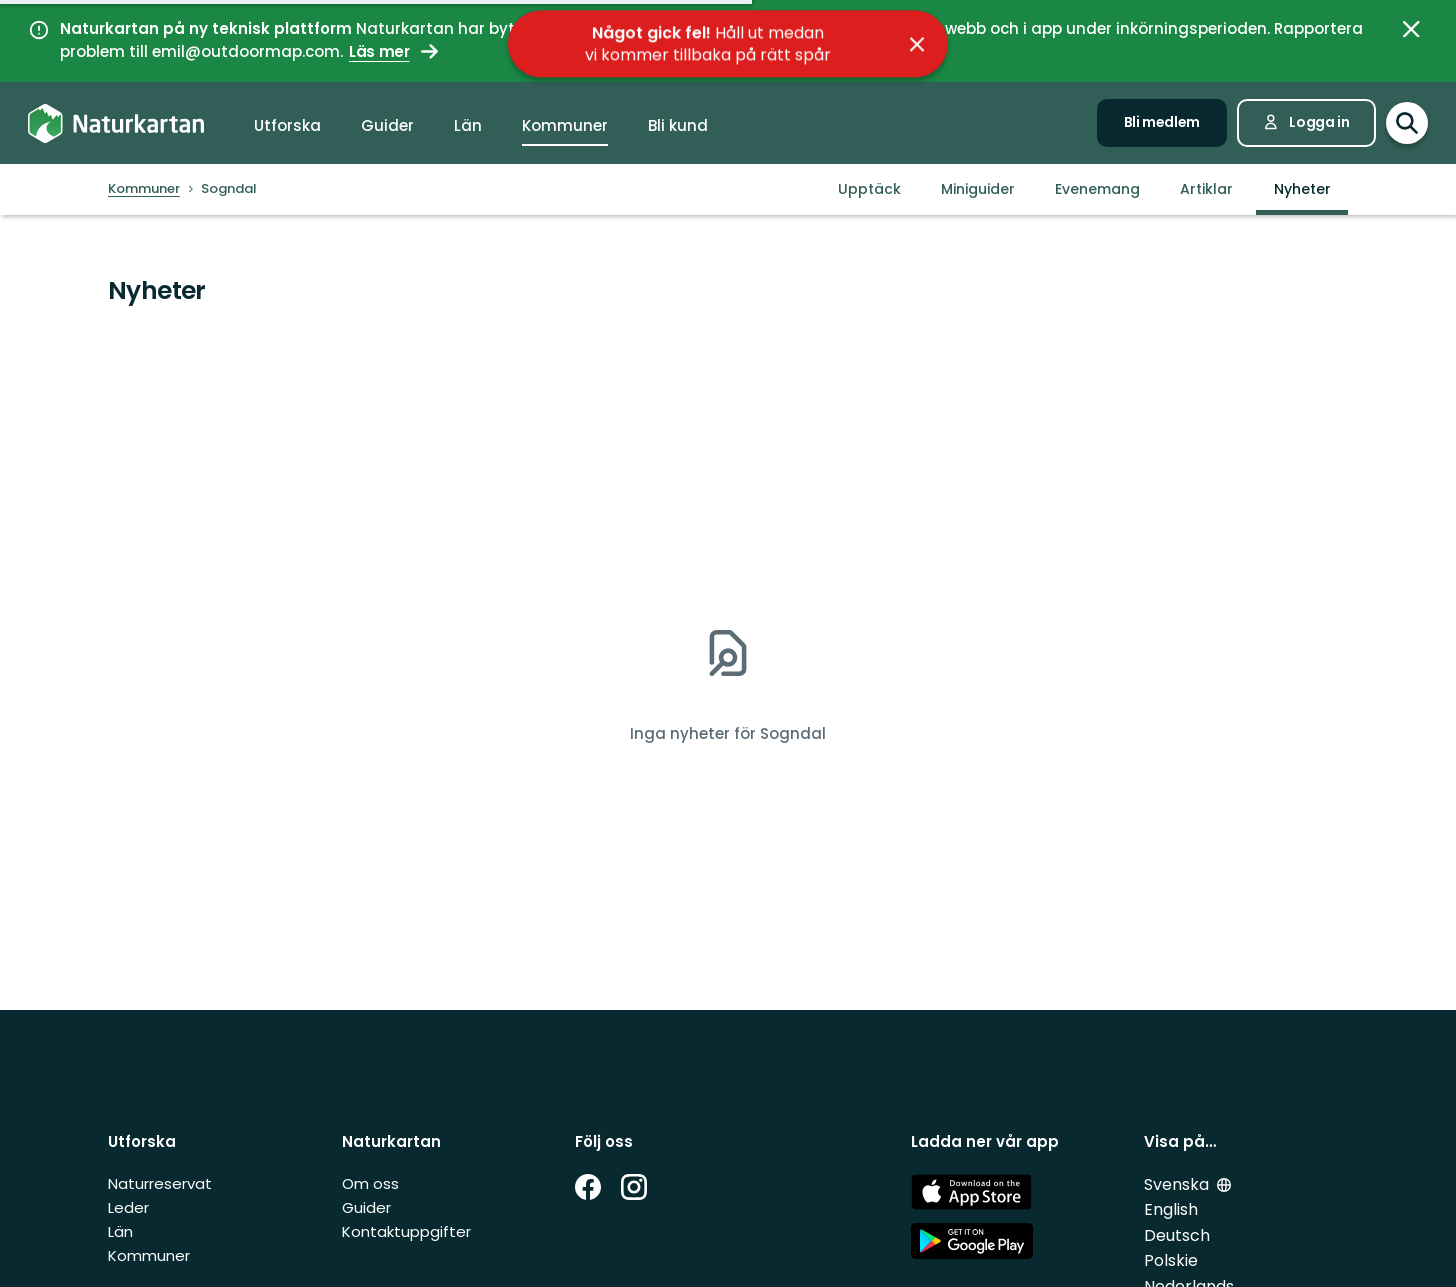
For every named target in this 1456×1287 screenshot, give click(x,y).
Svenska (1178, 1184)
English (1171, 1209)
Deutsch (1177, 1235)
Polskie (1171, 1260)
